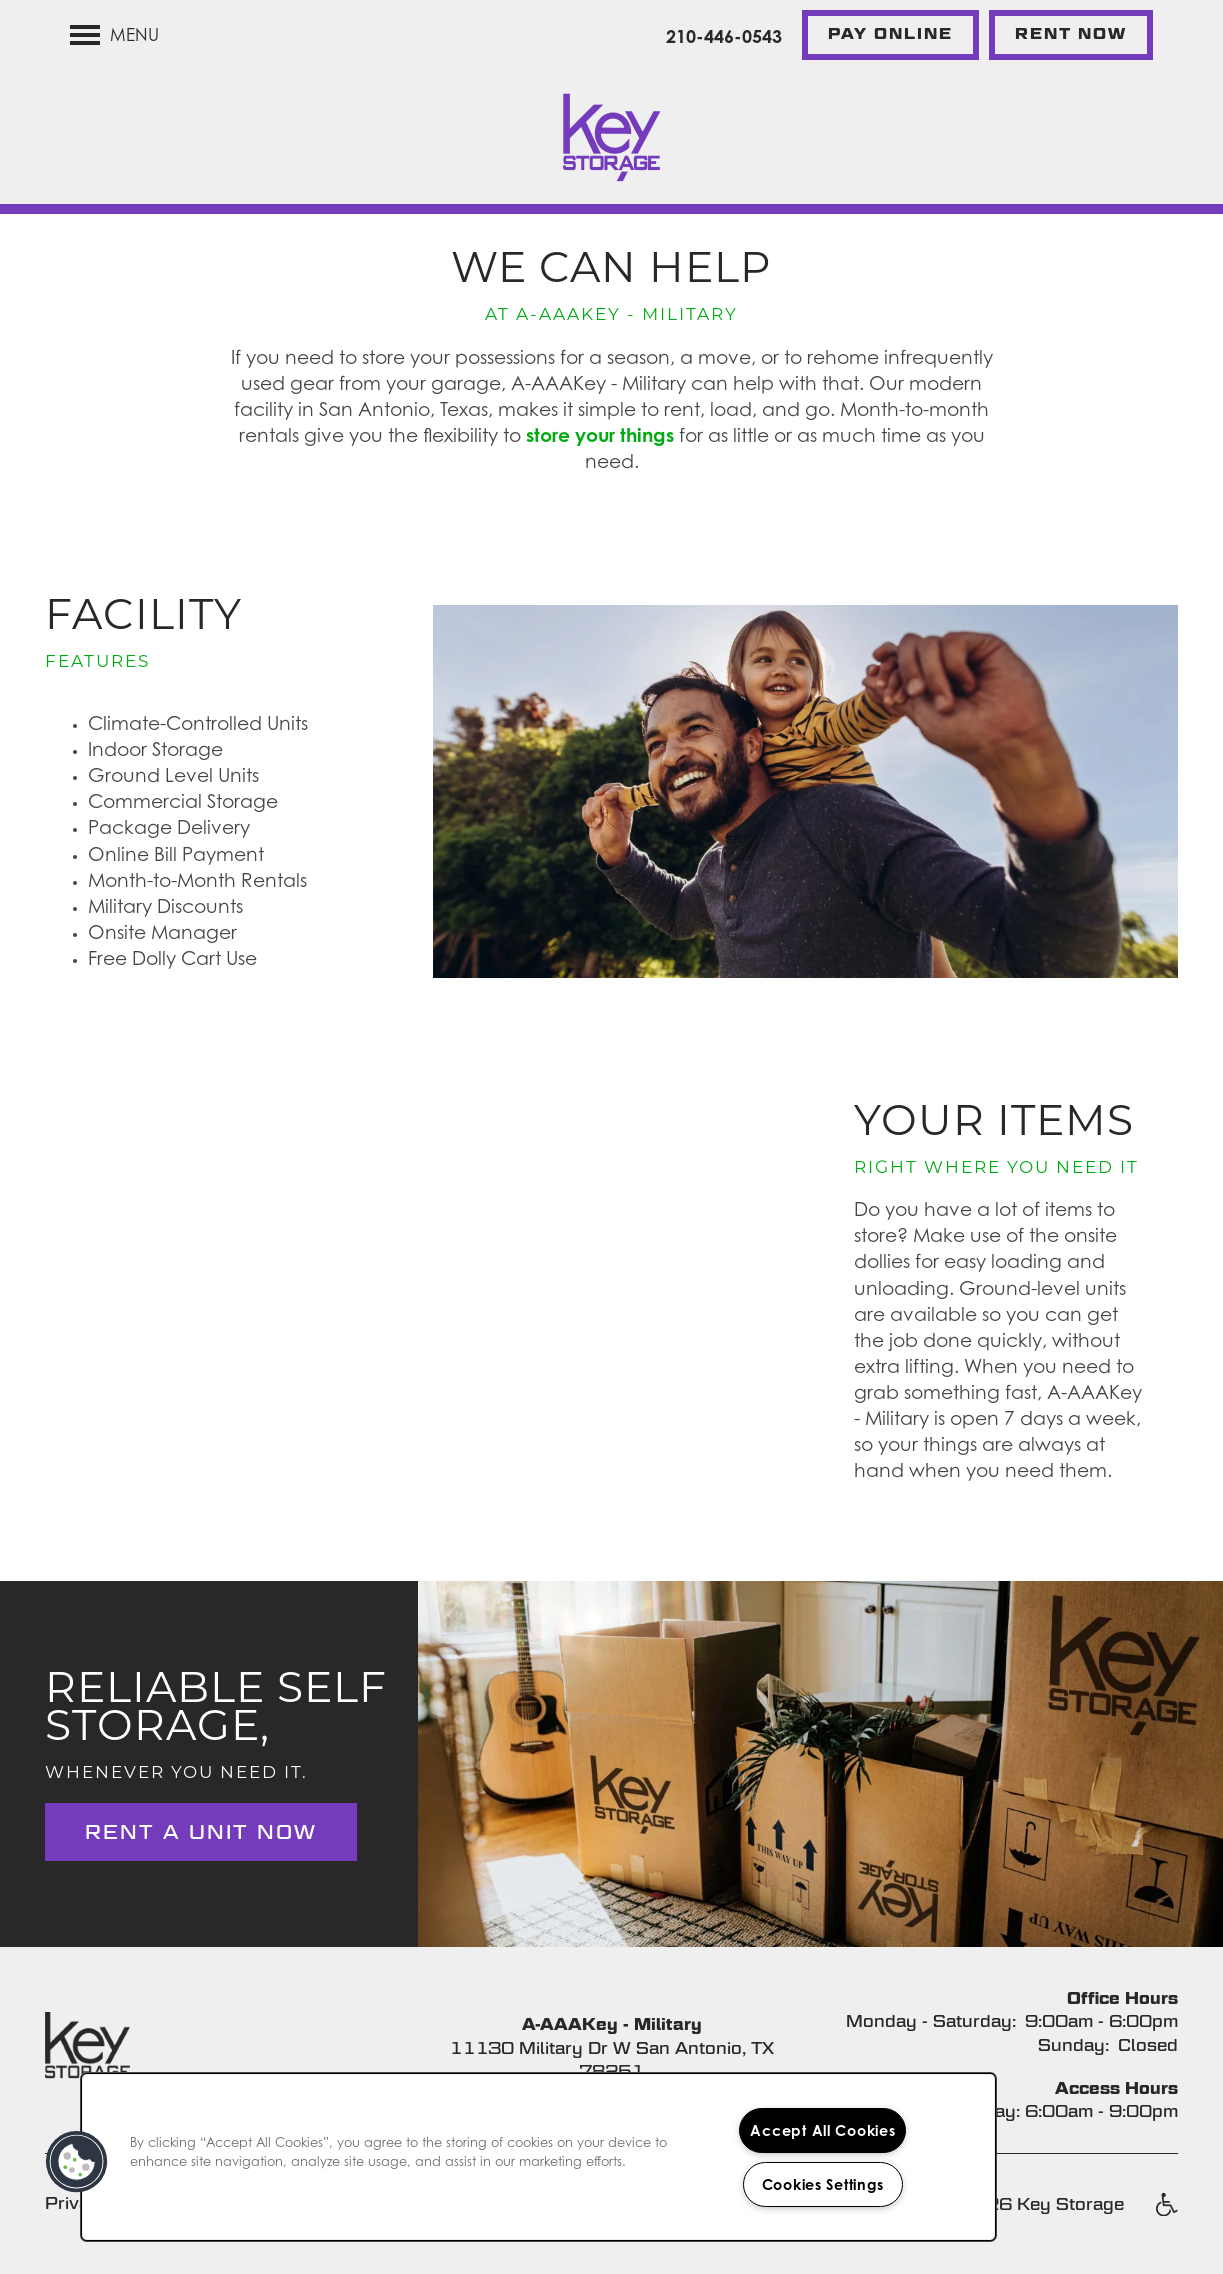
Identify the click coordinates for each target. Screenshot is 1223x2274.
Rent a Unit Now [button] (201, 1832)
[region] (538, 2157)
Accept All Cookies (822, 2130)
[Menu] (114, 35)
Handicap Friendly (1166, 2215)
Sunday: (1073, 2045)
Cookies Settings (823, 2184)
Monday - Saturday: (931, 2021)
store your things (600, 434)
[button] (890, 35)
